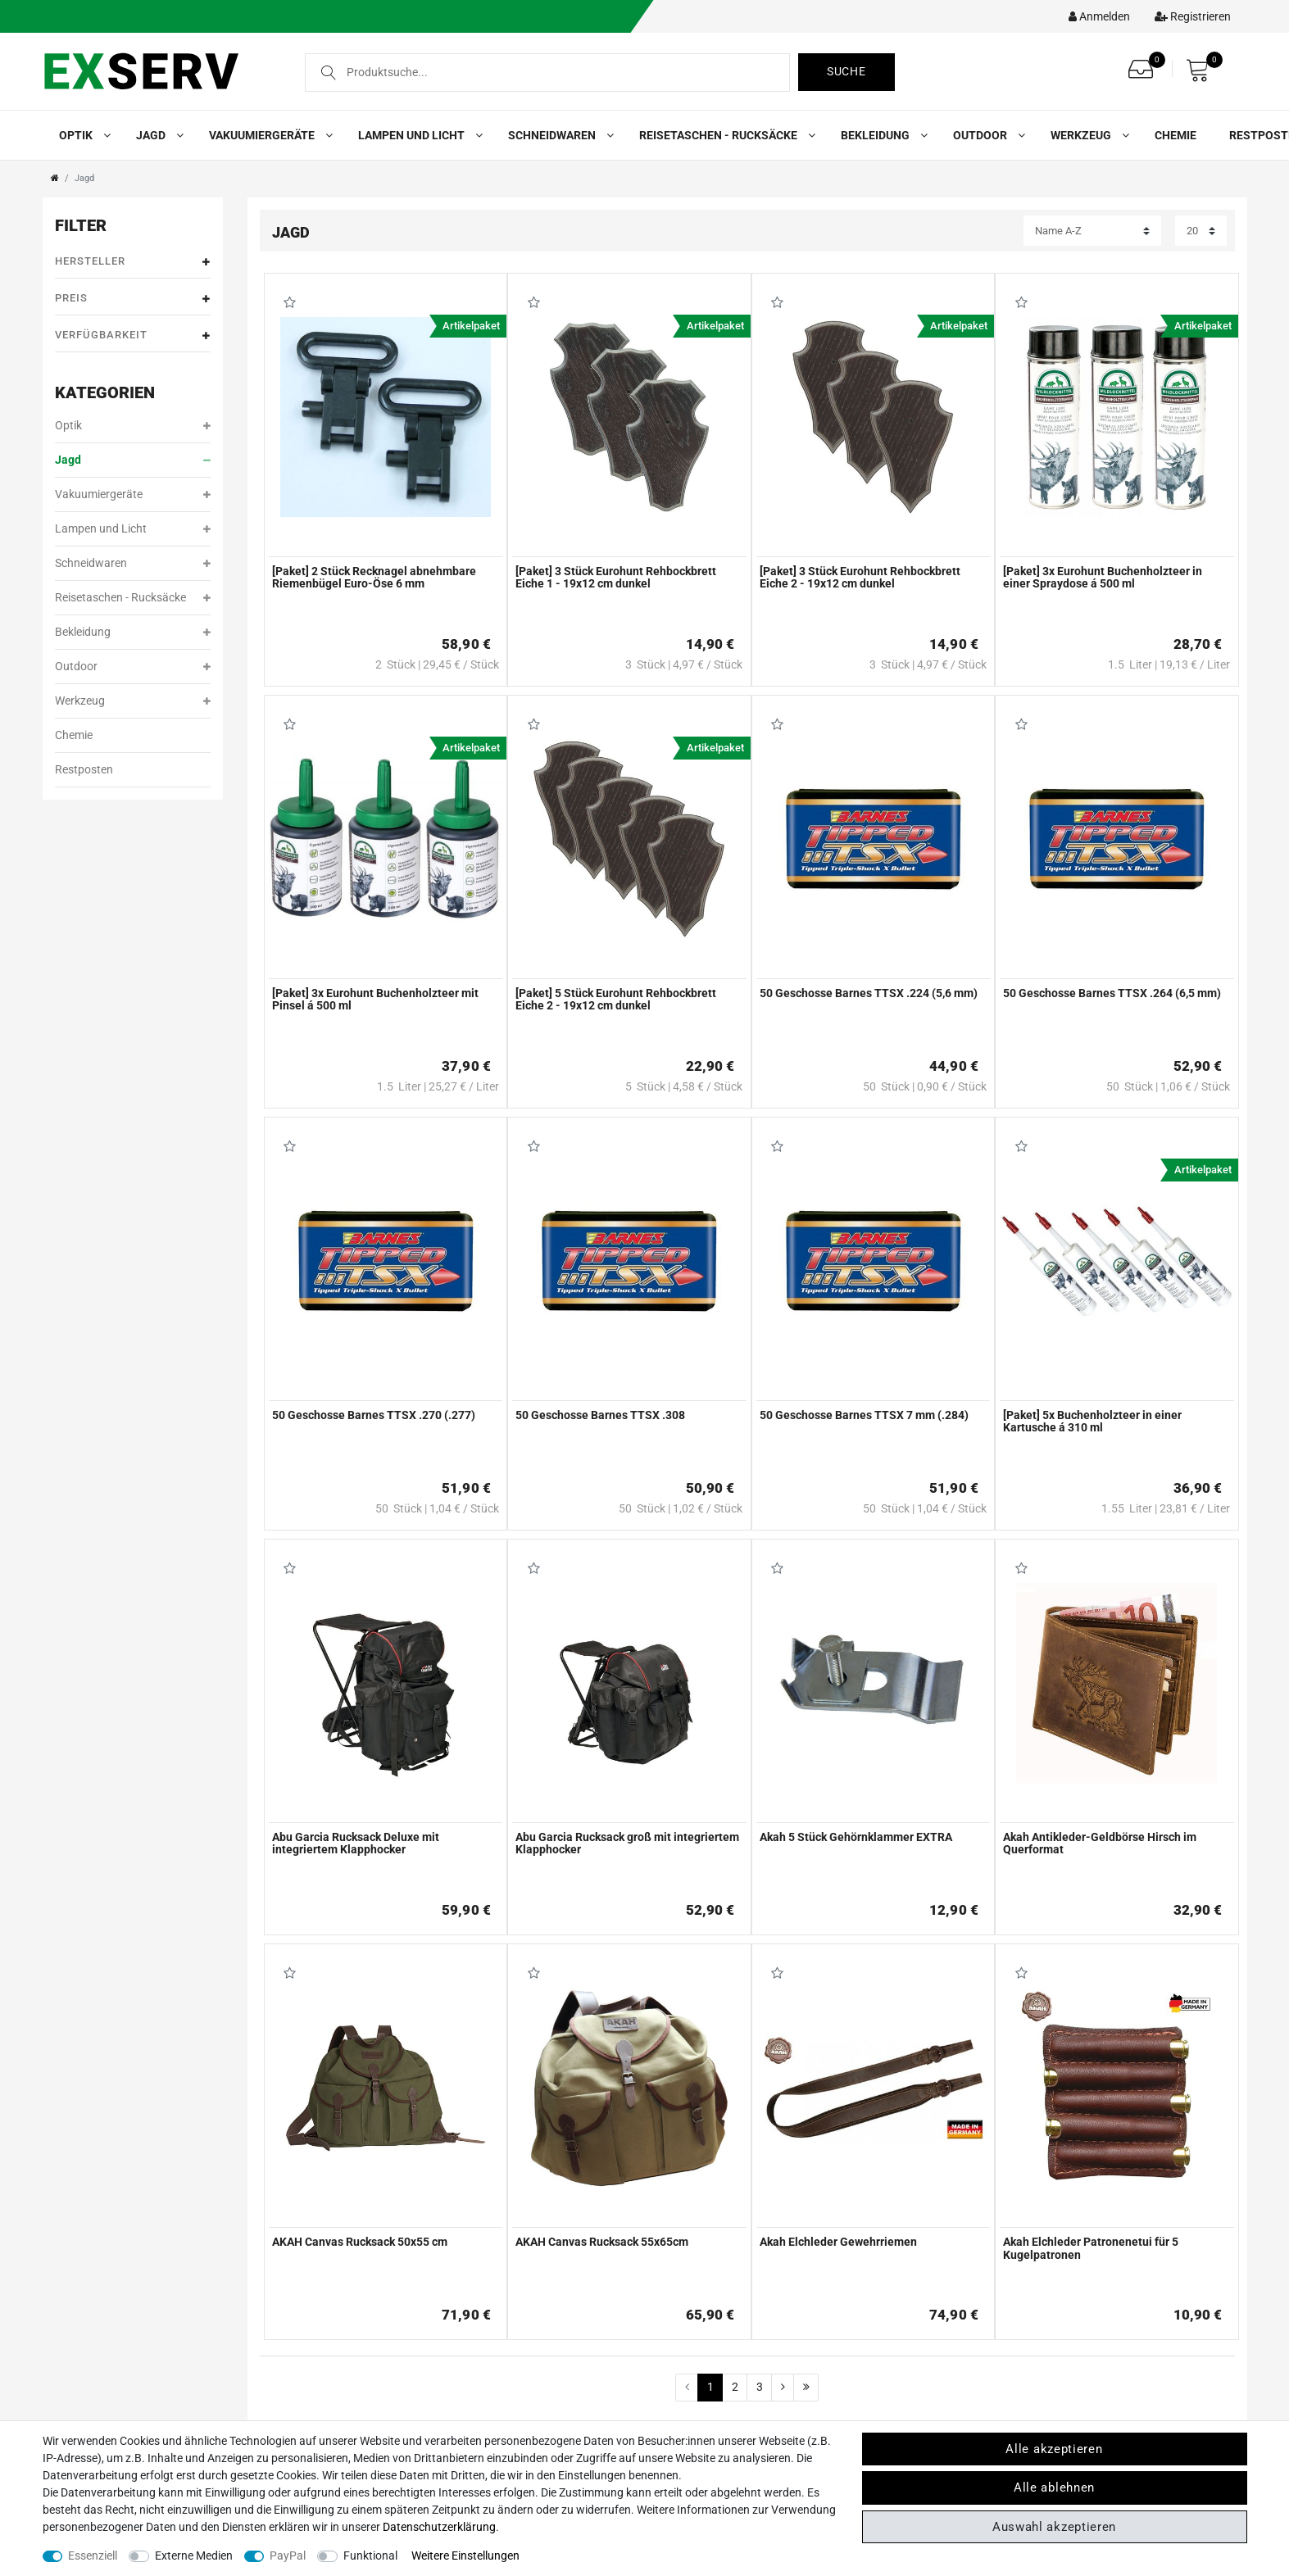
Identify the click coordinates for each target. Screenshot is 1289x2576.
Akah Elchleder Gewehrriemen (838, 2242)
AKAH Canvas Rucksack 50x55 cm (359, 2242)
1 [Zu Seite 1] (710, 2386)
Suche (846, 71)
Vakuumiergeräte (267, 135)
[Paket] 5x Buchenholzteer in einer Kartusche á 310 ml (1092, 1421)
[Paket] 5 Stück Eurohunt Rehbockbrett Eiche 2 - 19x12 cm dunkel (615, 999)
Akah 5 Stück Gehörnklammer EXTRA (856, 1837)
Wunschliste (290, 302)
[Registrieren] (1188, 16)
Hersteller (133, 262)
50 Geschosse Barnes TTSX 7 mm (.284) (864, 1415)
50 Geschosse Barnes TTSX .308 (600, 1415)
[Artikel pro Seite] (1201, 230)
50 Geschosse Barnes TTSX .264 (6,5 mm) (1112, 993)
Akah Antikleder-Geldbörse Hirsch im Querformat (1099, 1843)
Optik (81, 135)
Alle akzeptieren (1053, 2449)
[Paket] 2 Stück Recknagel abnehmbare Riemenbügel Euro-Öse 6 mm (374, 577)
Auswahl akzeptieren (1054, 2526)
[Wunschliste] (1144, 64)
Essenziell (92, 2555)
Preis (133, 298)
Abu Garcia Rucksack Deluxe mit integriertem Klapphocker (355, 1843)
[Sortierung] (1092, 230)
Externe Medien (194, 2555)
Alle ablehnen (1054, 2487)
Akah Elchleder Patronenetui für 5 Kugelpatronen (1090, 2248)
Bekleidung (880, 135)
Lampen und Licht (416, 135)
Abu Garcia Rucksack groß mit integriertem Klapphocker (627, 1843)
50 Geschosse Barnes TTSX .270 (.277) (373, 1415)
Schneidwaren (557, 135)
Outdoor (985, 135)
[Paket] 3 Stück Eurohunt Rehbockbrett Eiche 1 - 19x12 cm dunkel (615, 577)
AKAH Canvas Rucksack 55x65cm (601, 2242)
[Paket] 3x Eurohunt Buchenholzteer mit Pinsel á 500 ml (375, 999)
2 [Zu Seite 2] (735, 2386)
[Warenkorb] (1202, 70)
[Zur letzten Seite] (806, 2387)
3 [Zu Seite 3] (759, 2386)
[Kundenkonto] (1095, 16)
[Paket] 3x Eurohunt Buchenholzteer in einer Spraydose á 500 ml (1102, 577)
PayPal (288, 2555)
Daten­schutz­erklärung (439, 2526)
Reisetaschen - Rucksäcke (723, 135)
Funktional (370, 2555)
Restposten (84, 769)
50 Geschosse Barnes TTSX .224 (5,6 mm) (869, 993)
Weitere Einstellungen (465, 2555)
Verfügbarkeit (133, 335)
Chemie (1175, 135)
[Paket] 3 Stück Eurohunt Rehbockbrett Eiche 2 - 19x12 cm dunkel (860, 577)
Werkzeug (1086, 135)
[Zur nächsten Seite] (782, 2387)
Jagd (156, 135)
